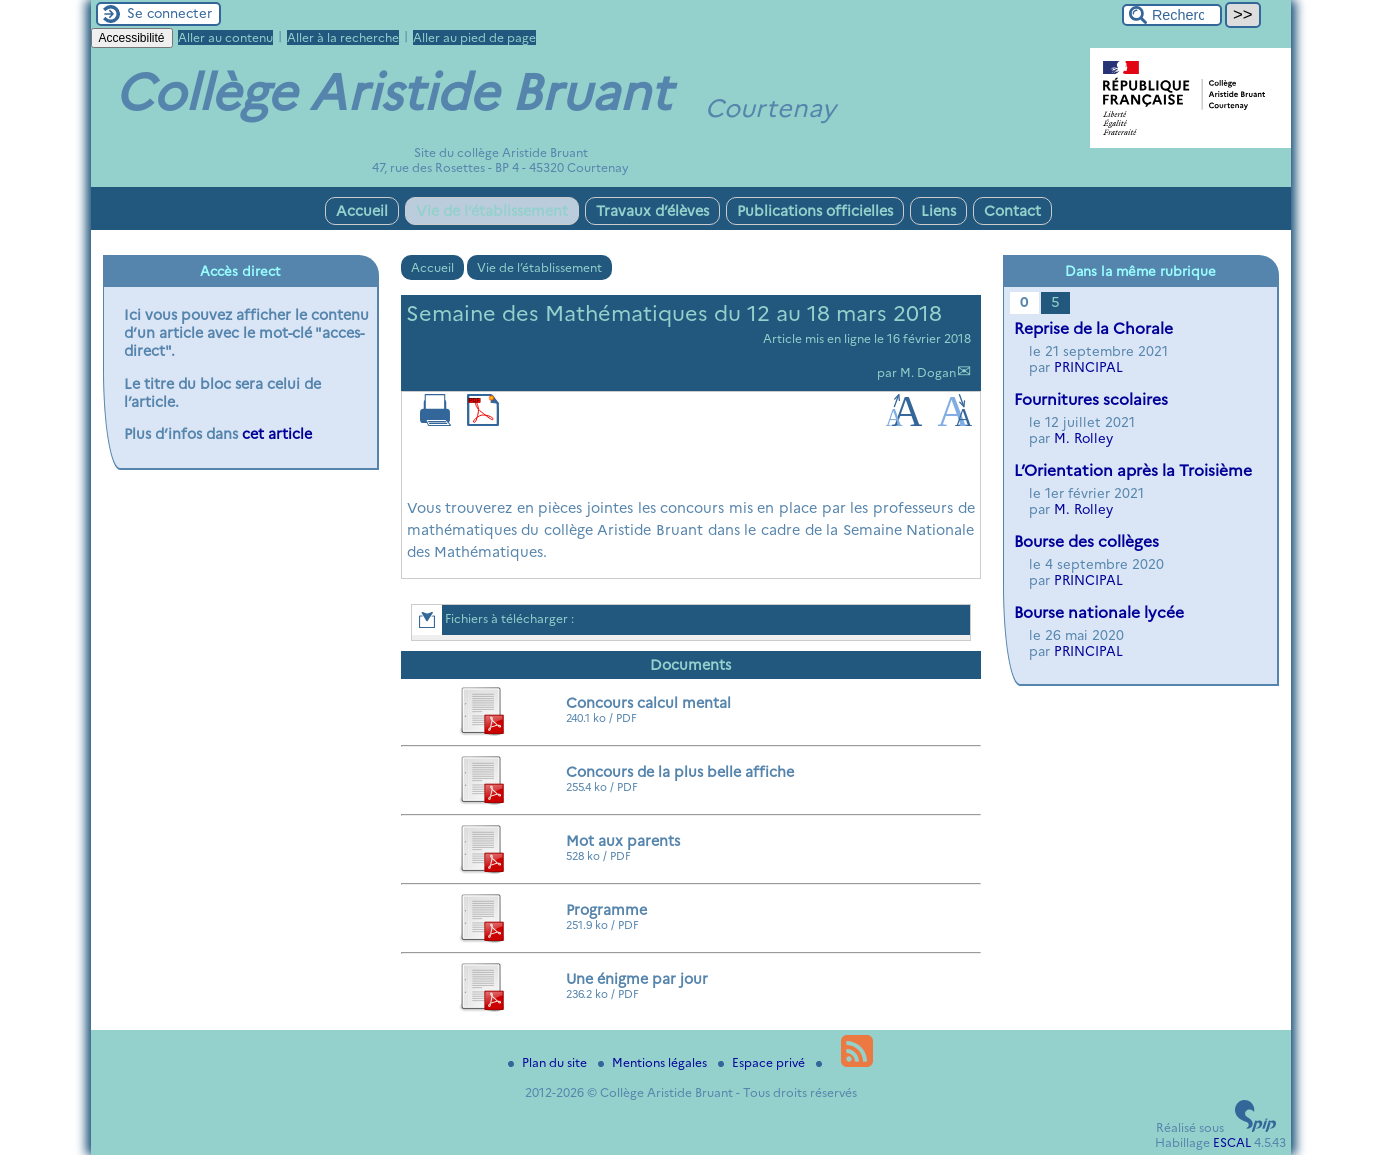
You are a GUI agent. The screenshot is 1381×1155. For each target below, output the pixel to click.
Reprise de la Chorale (1093, 328)
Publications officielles (815, 211)
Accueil (362, 211)
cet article (277, 434)
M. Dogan (928, 372)
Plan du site (549, 1062)
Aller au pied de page (474, 37)
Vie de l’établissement (492, 211)
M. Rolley (1083, 438)
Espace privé (763, 1062)
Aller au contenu (225, 37)
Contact (1012, 211)
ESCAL (1232, 1142)
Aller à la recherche (343, 37)
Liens (938, 211)
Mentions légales (654, 1062)
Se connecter (169, 13)
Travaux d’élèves (652, 211)
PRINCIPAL (1088, 367)
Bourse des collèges (1086, 541)
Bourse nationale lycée (1099, 612)
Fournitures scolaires (1091, 399)
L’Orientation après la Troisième (1133, 470)
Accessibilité (132, 38)
